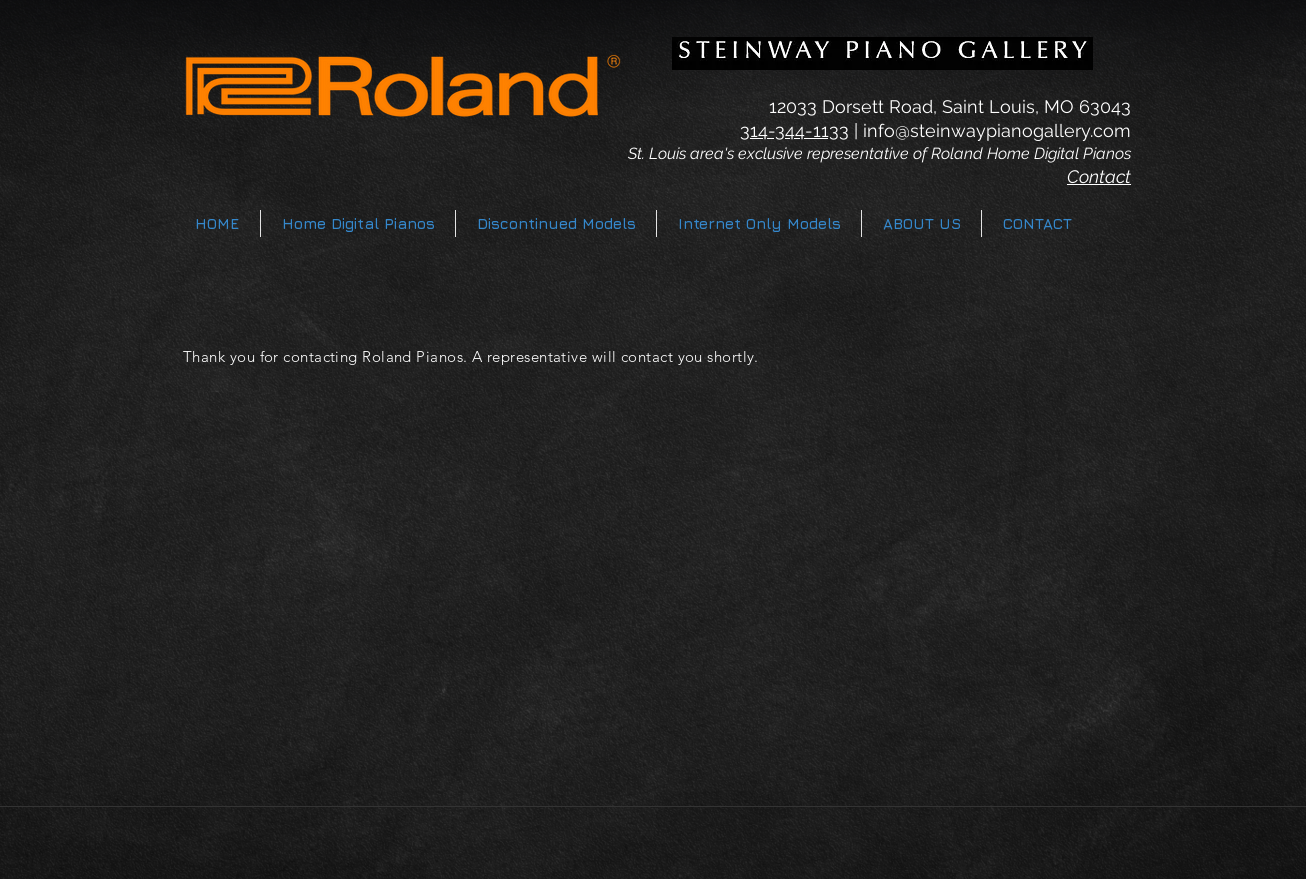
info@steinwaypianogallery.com (997, 130)
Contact (1099, 176)
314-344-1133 (794, 130)
